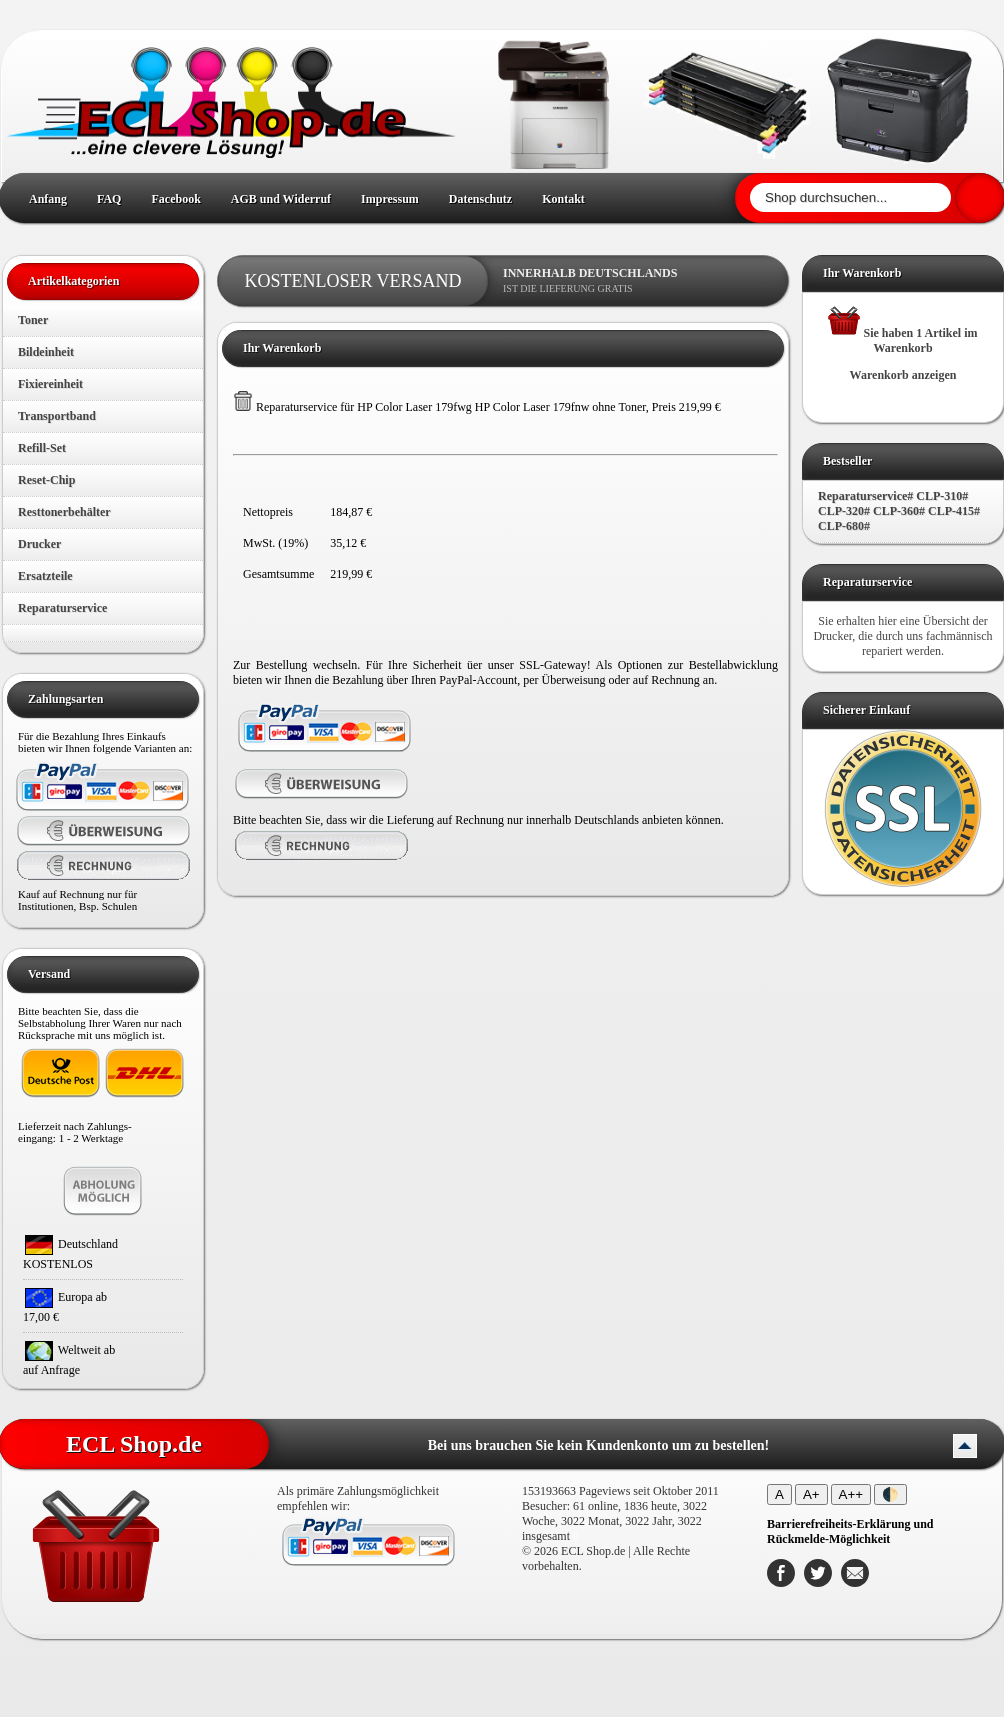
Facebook (175, 199)
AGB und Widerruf (281, 199)
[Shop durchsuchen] (850, 197)
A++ (851, 1494)
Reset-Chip (46, 480)
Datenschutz (480, 199)
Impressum (390, 199)
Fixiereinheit (50, 384)
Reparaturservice (62, 608)
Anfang (48, 199)
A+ (811, 1494)
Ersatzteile (45, 576)
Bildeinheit (46, 352)
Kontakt (563, 199)
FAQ (109, 199)
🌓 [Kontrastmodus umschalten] (890, 1494)
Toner (33, 320)
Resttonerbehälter (64, 512)
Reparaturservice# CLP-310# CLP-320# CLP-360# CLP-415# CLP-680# (899, 511)
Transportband (57, 416)
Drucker (39, 544)
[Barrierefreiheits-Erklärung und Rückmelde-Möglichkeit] (850, 1531)
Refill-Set (42, 448)
